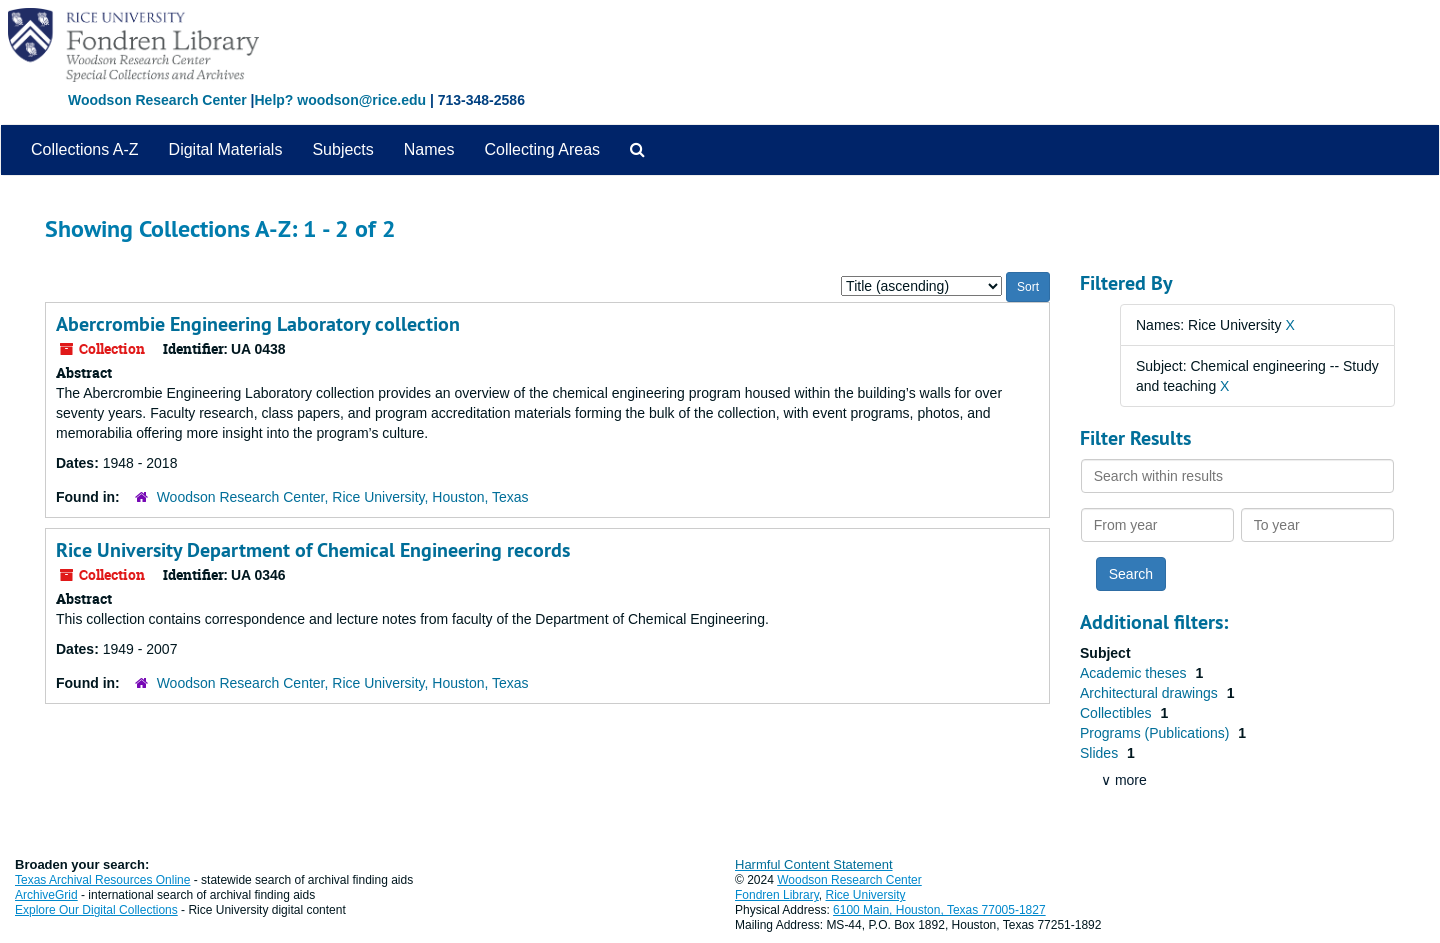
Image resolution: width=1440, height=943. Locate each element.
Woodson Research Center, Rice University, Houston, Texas (343, 497)
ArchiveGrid (46, 895)
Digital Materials (226, 149)
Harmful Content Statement (814, 864)
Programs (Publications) (1156, 733)
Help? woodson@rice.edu (340, 100)
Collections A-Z (85, 149)
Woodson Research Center (157, 100)
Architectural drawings (1151, 693)
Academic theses (1135, 673)
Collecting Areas (542, 149)
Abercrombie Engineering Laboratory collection (258, 324)
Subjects (342, 149)
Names (429, 149)
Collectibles (1117, 713)
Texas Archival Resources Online (102, 880)
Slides (1101, 753)
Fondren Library (777, 895)
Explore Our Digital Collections (96, 910)
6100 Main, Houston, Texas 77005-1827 (939, 910)
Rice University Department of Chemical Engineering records (313, 550)
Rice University (866, 895)
